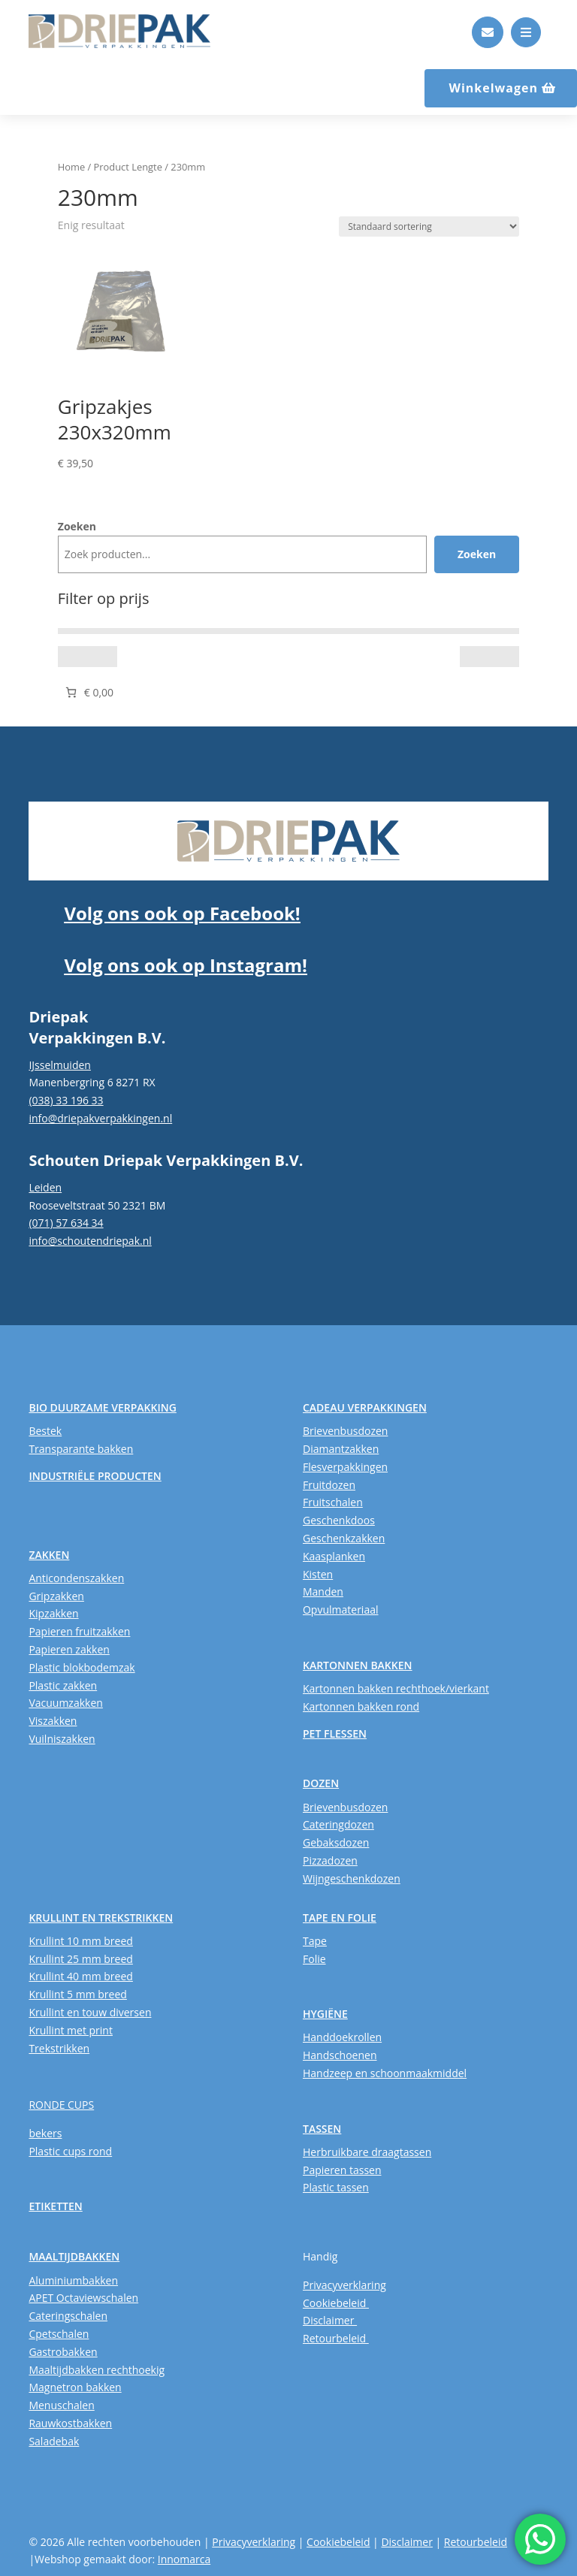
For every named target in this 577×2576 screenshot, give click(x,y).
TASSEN (322, 2129)
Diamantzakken (341, 1449)
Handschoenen (340, 2055)
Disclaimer (330, 2320)
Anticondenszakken (76, 1578)
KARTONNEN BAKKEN (357, 1665)
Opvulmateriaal (341, 1609)
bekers (45, 2133)
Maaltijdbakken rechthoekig (97, 2370)
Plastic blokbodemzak (81, 1667)
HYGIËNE (325, 2014)
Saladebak (54, 2441)
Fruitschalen (333, 1502)
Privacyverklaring (344, 2285)
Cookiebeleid (336, 2303)
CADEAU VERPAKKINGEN (365, 1407)
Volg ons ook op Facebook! (182, 913)
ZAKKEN (49, 1555)
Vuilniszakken (62, 1739)
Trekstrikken (59, 2048)
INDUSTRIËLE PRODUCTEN (95, 1476)
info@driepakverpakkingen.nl (100, 1118)
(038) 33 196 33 (66, 1100)
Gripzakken (56, 1596)
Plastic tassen (336, 2187)
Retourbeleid (336, 2338)
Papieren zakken (69, 1649)
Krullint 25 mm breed (80, 1959)
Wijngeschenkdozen (351, 1878)
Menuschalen (61, 2405)
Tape (315, 1941)
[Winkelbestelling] (429, 226)
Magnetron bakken (75, 2387)
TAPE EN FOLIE (339, 1917)
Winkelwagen (493, 88)
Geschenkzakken (344, 1538)
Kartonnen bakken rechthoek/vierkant (396, 1688)
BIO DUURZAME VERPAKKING (102, 1407)
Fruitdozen (329, 1485)
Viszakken (53, 1721)
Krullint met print (71, 2030)
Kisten (318, 1574)
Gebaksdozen (336, 1842)
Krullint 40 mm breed (80, 1976)
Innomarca (184, 2559)
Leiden (45, 1187)
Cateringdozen (338, 1824)
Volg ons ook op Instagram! (185, 965)
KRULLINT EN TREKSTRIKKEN (101, 1917)
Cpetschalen (59, 2334)
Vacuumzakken (65, 1703)
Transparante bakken (81, 1449)
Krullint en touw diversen (90, 2012)
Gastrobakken (63, 2352)
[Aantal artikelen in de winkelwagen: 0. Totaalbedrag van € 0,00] (88, 692)
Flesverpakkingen (345, 1467)
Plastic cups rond (70, 2151)
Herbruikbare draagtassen (367, 2152)
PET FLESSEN (335, 1733)
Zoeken (77, 526)
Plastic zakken (63, 1685)
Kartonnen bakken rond (361, 1706)
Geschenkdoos (339, 1520)
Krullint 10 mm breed (80, 1941)
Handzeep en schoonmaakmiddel (385, 2073)
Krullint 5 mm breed (77, 1994)
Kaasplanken (334, 1556)
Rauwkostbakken (70, 2423)
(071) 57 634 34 (66, 1223)
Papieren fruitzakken (79, 1631)
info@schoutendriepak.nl (90, 1241)
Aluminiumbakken (73, 2280)
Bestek (45, 1431)
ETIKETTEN (55, 2206)
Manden (323, 1591)
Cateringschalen (68, 2316)
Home (71, 167)
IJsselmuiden (60, 1065)
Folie (314, 1959)
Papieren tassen (342, 2170)
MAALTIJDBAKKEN (74, 2256)
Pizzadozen (330, 1860)
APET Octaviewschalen (83, 2298)
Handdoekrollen (342, 2037)
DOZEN (321, 1783)
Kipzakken (53, 1613)
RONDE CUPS (61, 2104)
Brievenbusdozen (345, 1431)
